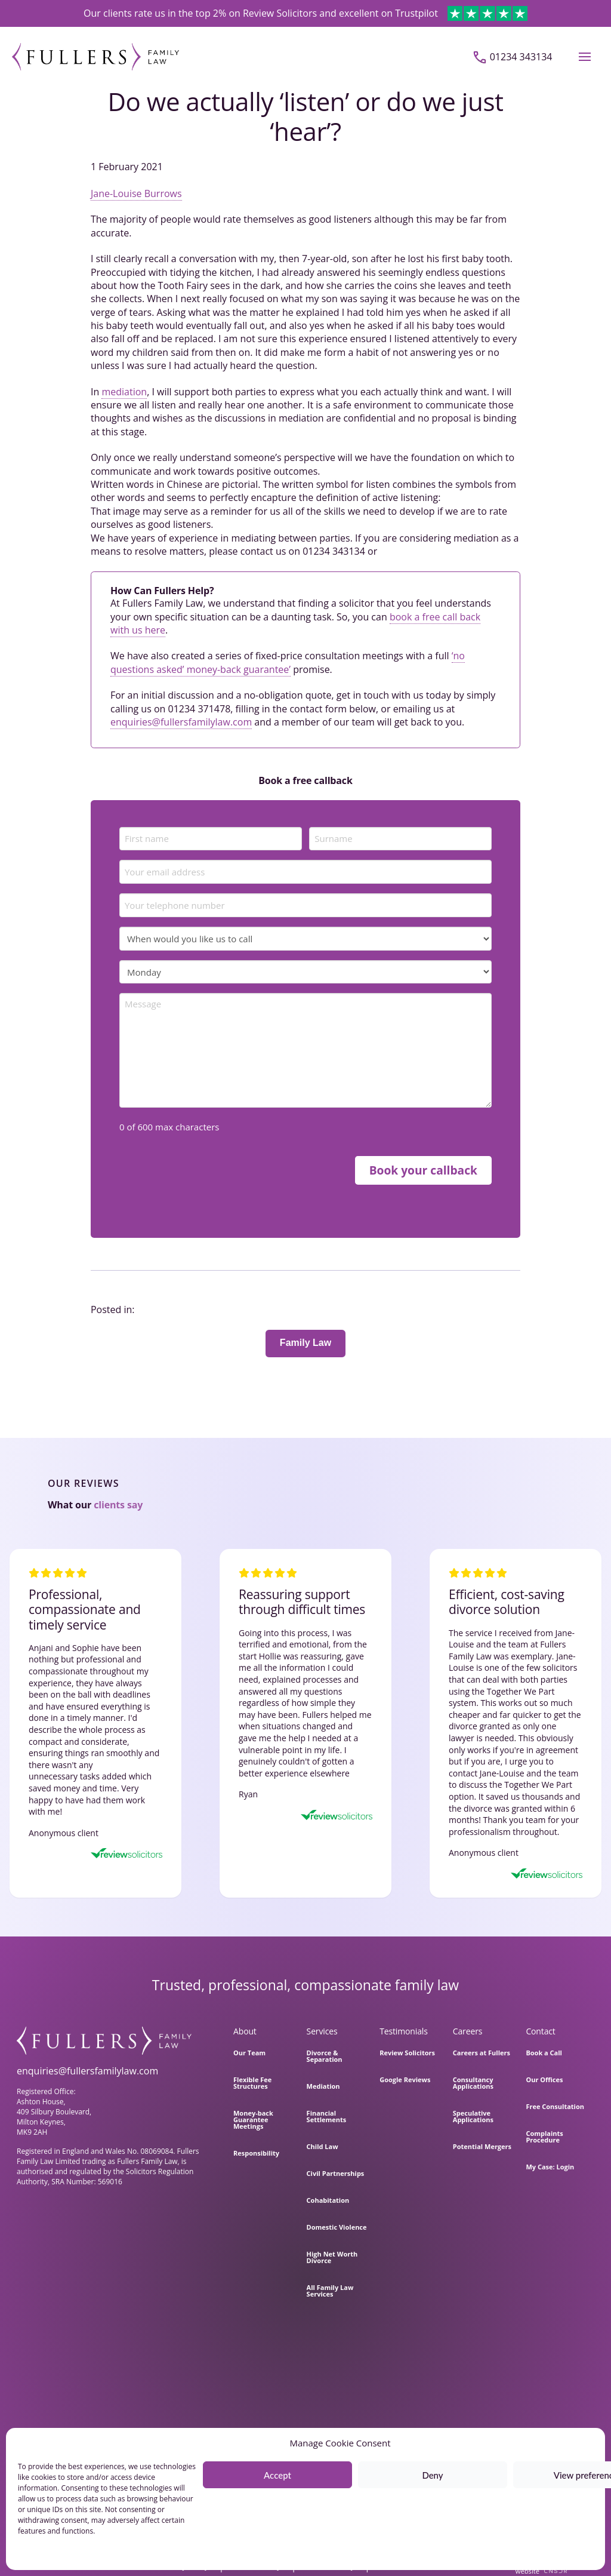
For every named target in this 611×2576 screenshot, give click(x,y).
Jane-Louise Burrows (136, 193)
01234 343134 (521, 56)
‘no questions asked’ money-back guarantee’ (287, 662)
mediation (124, 391)
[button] (584, 56)
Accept (277, 2475)
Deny (432, 2475)
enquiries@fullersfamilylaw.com (181, 721)
